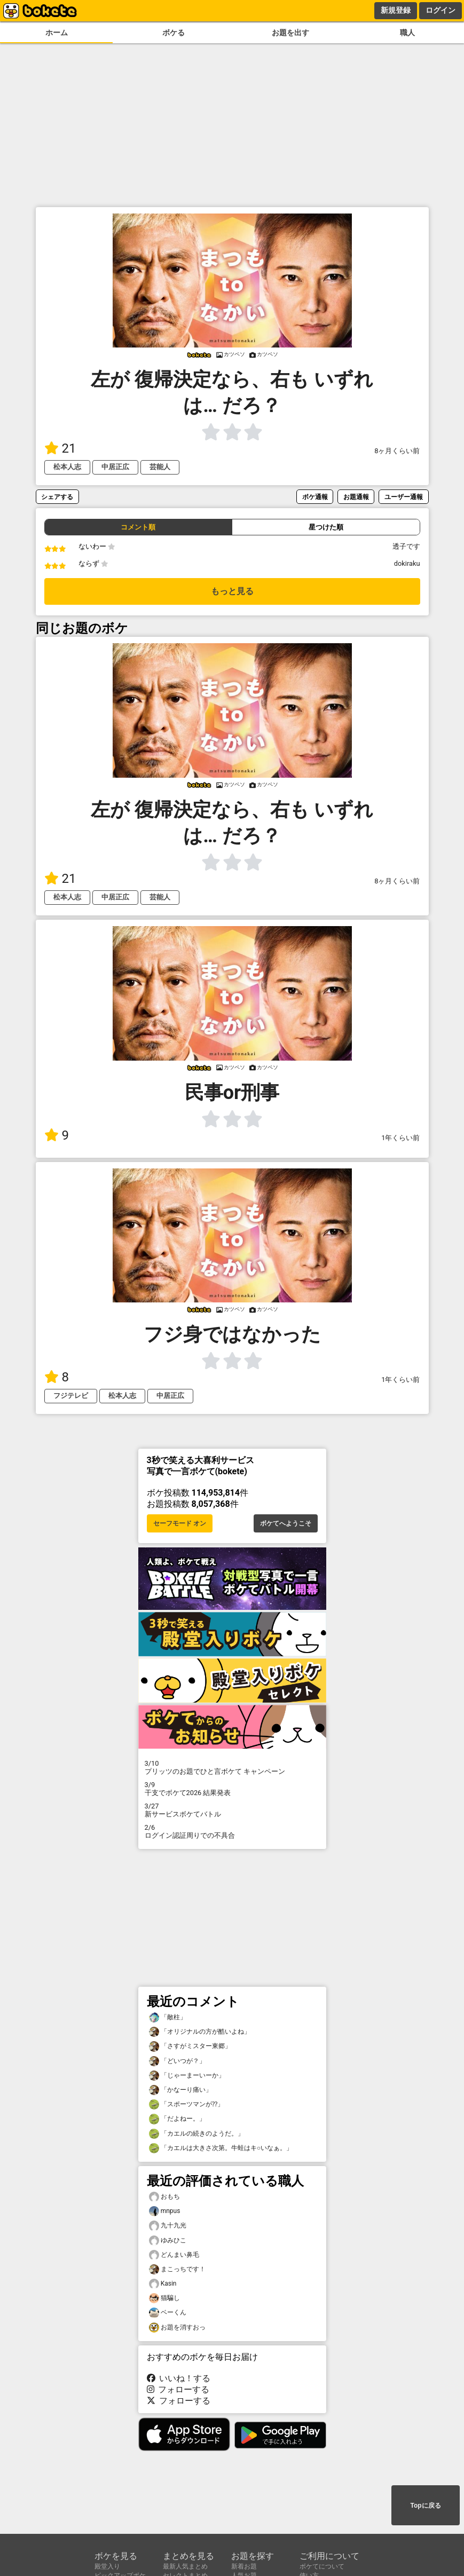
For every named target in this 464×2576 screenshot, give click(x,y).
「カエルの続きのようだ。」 (196, 2134)
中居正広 (115, 467)
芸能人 (160, 467)
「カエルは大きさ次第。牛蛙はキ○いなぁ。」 (221, 2148)
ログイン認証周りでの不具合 (232, 1831)
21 (60, 448)
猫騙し (164, 2298)
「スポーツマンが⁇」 (186, 2104)
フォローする (178, 2389)
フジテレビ (70, 1396)
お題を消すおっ (177, 2327)
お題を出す (290, 32)
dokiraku (407, 563)
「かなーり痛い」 (180, 2090)
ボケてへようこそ (285, 1523)
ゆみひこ (167, 2240)
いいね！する (179, 2378)
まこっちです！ (177, 2269)
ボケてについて (322, 2566)
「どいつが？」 (177, 2061)
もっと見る (232, 591)
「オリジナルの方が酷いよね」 (199, 2032)
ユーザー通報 (403, 496)
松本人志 (67, 467)
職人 (407, 32)
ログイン (440, 10)
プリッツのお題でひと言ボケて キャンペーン (232, 1767)
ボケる (173, 32)
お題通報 (356, 496)
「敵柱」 (167, 2017)
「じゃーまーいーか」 (187, 2076)
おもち (164, 2197)
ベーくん (167, 2313)
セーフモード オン (179, 1523)
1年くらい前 (400, 1138)
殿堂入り (107, 2566)
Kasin (163, 2284)
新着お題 (244, 2566)
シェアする (57, 496)
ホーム (56, 32)
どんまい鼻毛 (174, 2255)
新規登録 (396, 10)
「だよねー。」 (177, 2119)
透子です (406, 546)
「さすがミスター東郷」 (190, 2046)
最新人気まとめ (185, 2566)
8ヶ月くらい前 (397, 451)
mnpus (164, 2211)
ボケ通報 (315, 496)
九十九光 (167, 2226)
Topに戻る (425, 2505)
